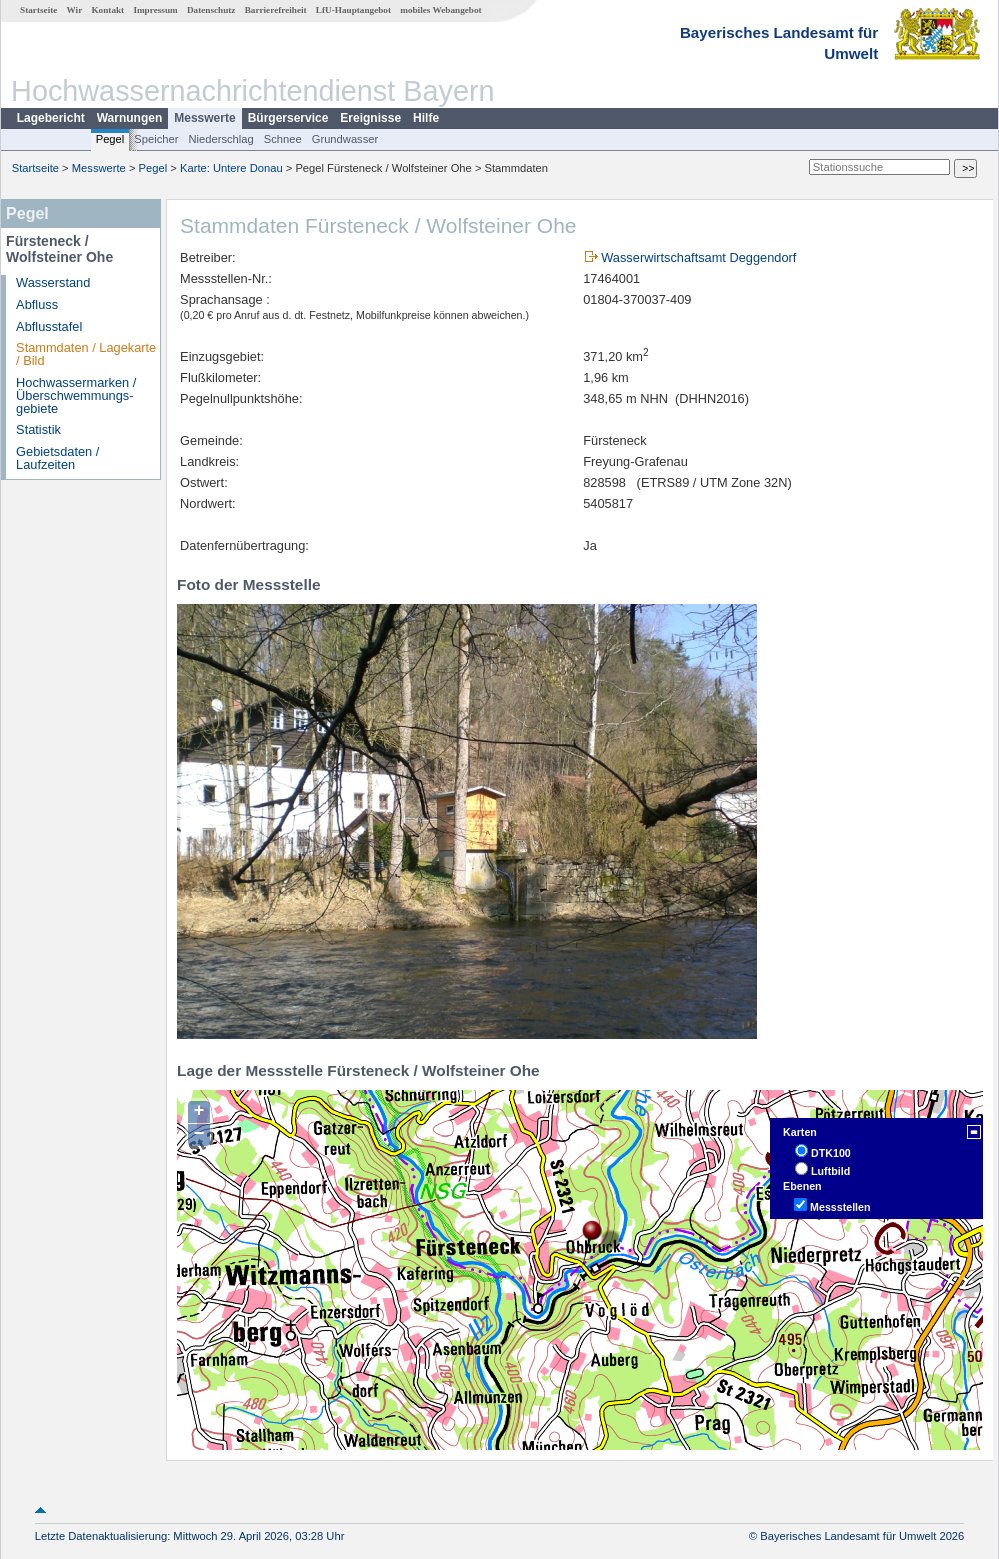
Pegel (110, 139)
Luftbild (830, 1171)
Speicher (156, 139)
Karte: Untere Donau (231, 168)
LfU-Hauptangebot (353, 10)
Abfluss (37, 304)
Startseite (38, 10)
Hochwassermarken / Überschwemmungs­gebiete (76, 395)
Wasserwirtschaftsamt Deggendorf (698, 257)
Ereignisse (370, 118)
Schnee (283, 139)
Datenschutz (211, 10)
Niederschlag (220, 139)
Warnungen (130, 118)
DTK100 (831, 1153)
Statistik (38, 429)
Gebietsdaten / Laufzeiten (57, 458)
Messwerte (204, 118)
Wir (75, 10)
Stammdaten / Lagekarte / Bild (86, 354)
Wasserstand (53, 282)
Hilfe (426, 118)
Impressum (155, 10)
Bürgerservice (288, 118)
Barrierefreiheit (276, 10)
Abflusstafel (49, 326)
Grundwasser (345, 139)
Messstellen (840, 1207)
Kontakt (107, 10)
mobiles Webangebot (440, 10)
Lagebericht (51, 118)
